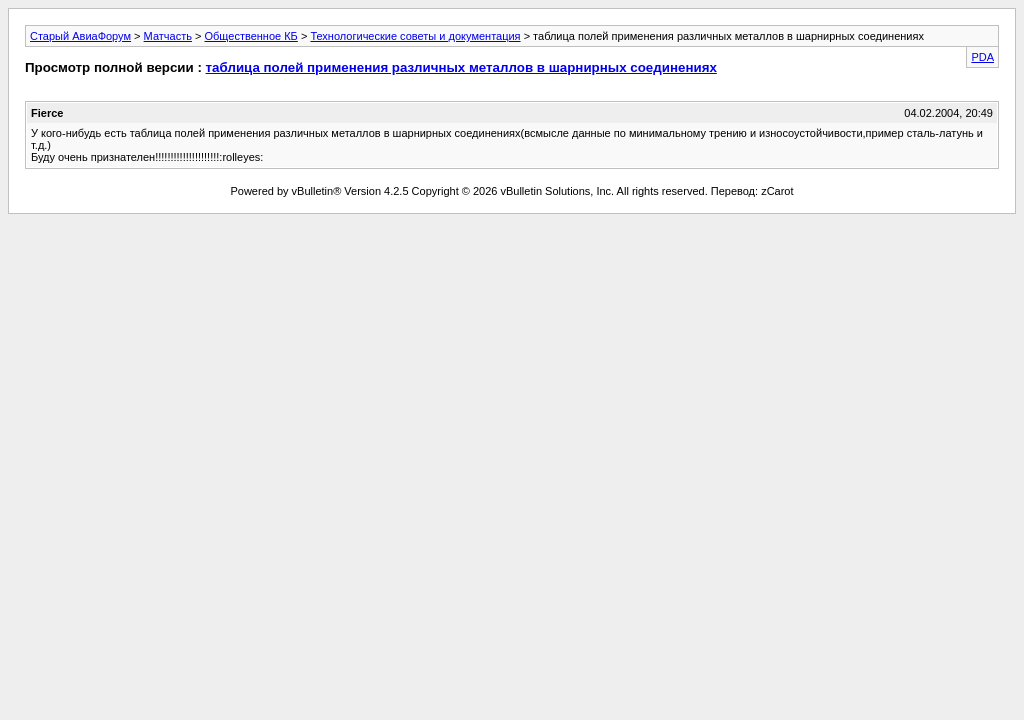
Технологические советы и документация (415, 36)
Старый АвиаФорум (80, 36)
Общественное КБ (250, 36)
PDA (982, 57)
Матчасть (168, 36)
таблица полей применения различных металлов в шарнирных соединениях (461, 67)
